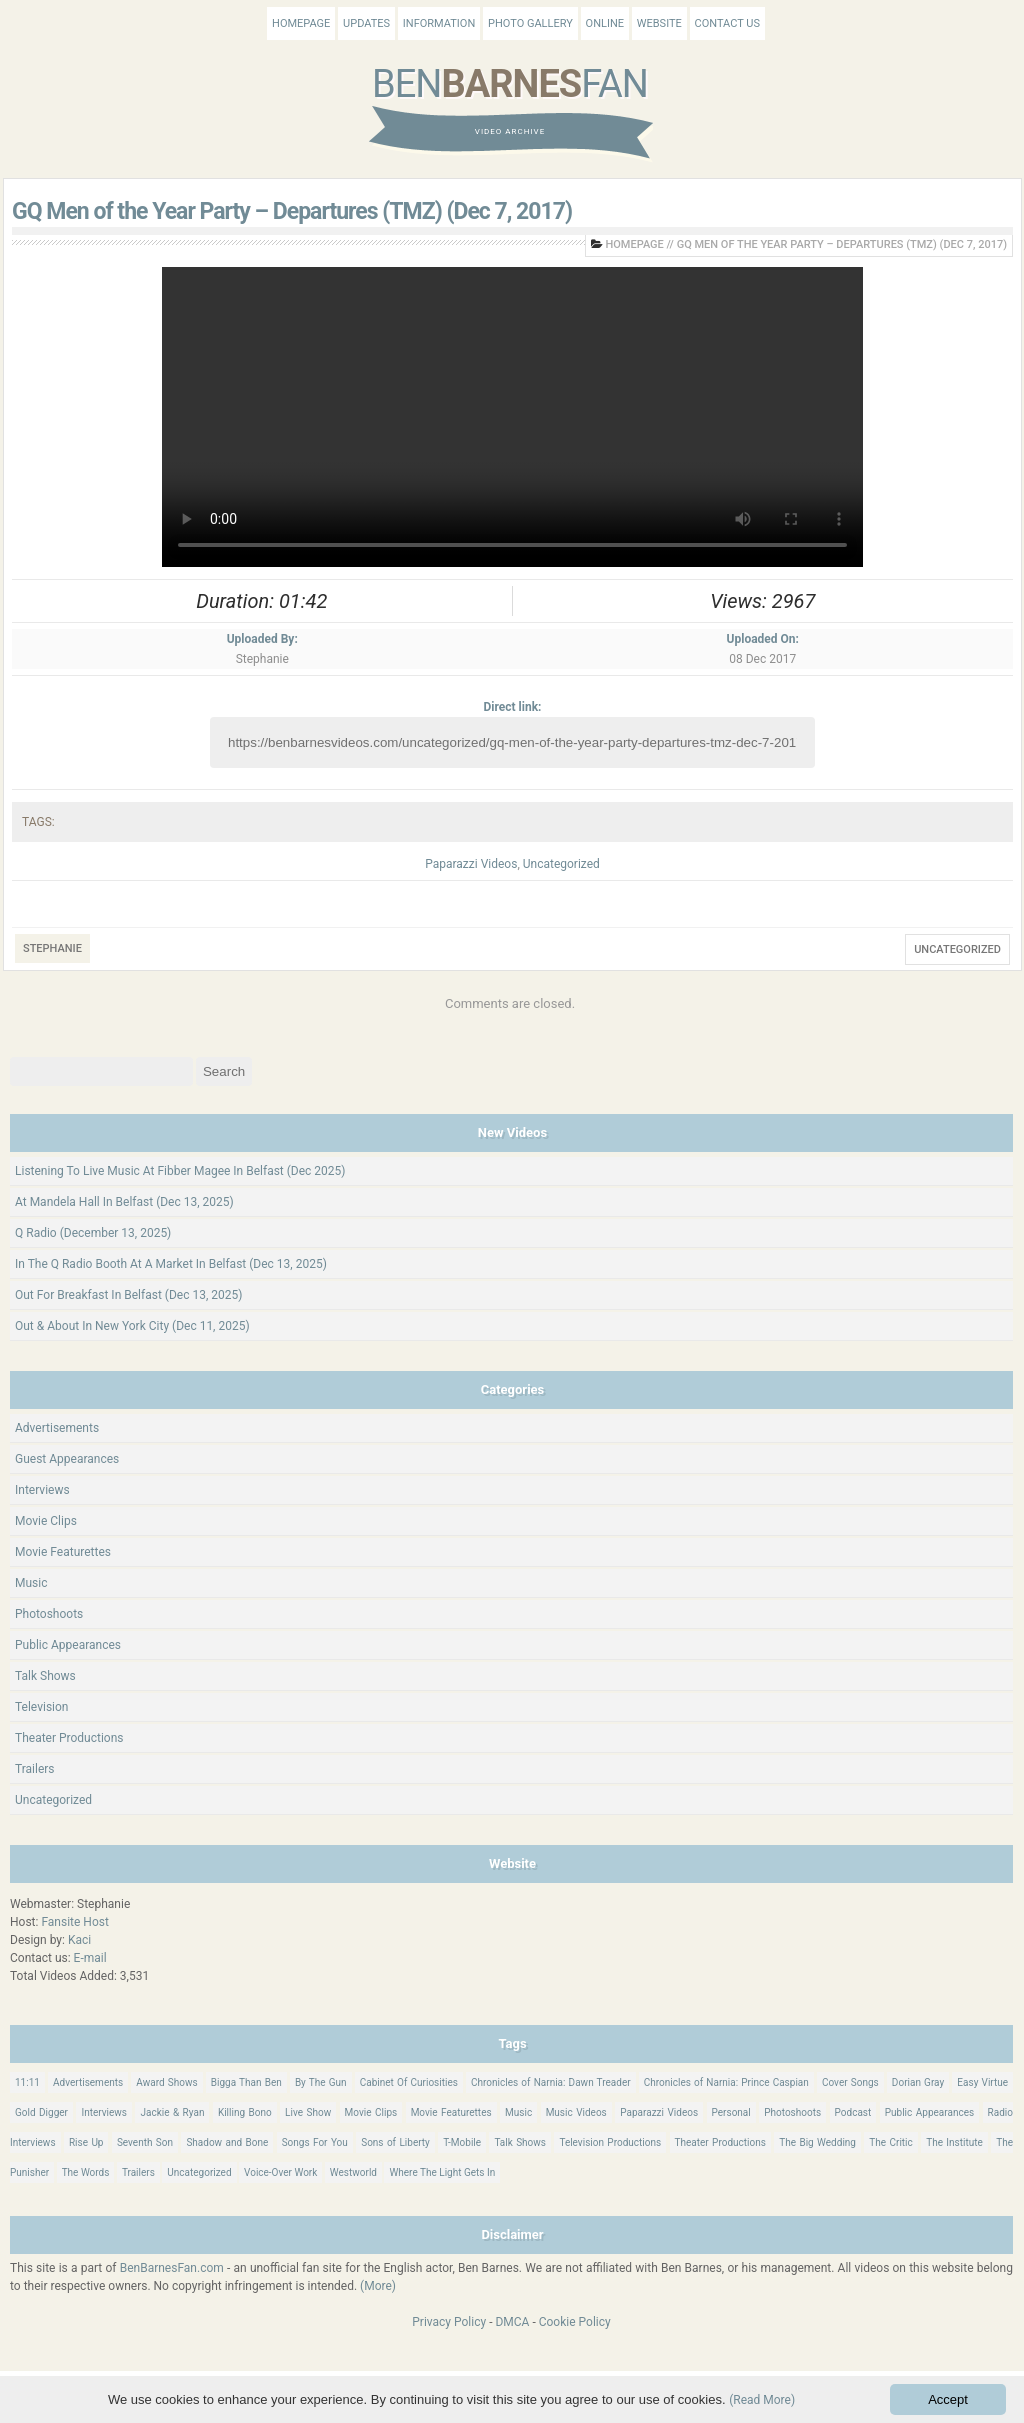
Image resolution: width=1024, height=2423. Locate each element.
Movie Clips (46, 1521)
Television (41, 1707)
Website (659, 23)
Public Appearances (68, 1645)
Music (31, 1583)
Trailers (35, 1769)
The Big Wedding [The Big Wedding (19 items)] (817, 2142)
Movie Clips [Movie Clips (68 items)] (371, 2112)
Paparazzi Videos (471, 864)
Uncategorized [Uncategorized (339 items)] (199, 2172)
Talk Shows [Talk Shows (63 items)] (520, 2142)
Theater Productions (69, 1738)
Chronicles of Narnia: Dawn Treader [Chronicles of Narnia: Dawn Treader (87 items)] (551, 2082)
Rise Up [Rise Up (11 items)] (86, 2142)
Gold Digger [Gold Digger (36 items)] (41, 2112)
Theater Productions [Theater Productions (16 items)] (720, 2142)
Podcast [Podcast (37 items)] (853, 2112)
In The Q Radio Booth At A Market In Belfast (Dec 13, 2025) (171, 1264)
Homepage (301, 23)
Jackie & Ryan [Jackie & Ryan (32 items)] (172, 2112)
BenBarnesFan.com (172, 2268)
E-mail (90, 1958)
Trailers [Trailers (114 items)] (138, 2172)
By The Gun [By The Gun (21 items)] (321, 2082)
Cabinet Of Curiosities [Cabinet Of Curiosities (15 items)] (409, 2082)
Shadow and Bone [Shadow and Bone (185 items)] (227, 2142)
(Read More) (762, 2400)
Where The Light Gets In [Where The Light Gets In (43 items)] (442, 2172)
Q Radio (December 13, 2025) (93, 1233)
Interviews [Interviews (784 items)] (104, 2112)
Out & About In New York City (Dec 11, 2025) (132, 1326)
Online (605, 23)
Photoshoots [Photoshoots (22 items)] (792, 2112)
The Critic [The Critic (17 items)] (890, 2142)
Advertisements (57, 1428)
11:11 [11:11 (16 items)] (27, 2082)
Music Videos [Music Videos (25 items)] (576, 2112)
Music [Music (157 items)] (518, 2112)
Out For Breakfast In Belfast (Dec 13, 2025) (128, 1295)
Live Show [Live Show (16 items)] (308, 2112)
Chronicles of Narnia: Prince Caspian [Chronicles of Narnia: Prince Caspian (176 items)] (726, 2082)
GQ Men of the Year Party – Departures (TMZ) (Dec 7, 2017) (292, 211)
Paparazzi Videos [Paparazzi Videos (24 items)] (659, 2112)
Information (439, 23)
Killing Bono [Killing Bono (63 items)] (245, 2112)
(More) (378, 2286)
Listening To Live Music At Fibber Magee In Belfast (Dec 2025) (180, 1171)
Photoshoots (49, 1614)
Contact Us (727, 23)
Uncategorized (561, 864)
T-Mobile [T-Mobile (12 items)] (462, 2142)
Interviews (42, 1490)
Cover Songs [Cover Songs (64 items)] (850, 2082)
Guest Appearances (67, 1459)
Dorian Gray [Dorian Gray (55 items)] (918, 2082)
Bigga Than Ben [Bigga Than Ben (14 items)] (246, 2082)
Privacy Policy (449, 2322)
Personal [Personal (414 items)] (731, 2112)
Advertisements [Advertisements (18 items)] (88, 2082)
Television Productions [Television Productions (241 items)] (610, 2142)
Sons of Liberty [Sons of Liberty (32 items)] (395, 2142)
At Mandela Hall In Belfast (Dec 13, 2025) (124, 1202)
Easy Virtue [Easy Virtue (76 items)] (982, 2082)
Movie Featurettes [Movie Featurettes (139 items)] (451, 2112)
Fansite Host (75, 1922)
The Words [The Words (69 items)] (86, 2172)
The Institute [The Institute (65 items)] (954, 2142)
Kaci (79, 1940)
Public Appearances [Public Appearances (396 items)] (929, 2112)
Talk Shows (45, 1676)
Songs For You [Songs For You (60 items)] (315, 2142)
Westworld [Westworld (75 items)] (353, 2172)
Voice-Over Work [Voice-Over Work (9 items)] (280, 2172)
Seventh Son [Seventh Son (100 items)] (145, 2142)
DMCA (512, 2322)
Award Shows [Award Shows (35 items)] (166, 2082)
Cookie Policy (575, 2322)
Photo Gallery (530, 23)
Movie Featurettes (63, 1552)
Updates (366, 23)
